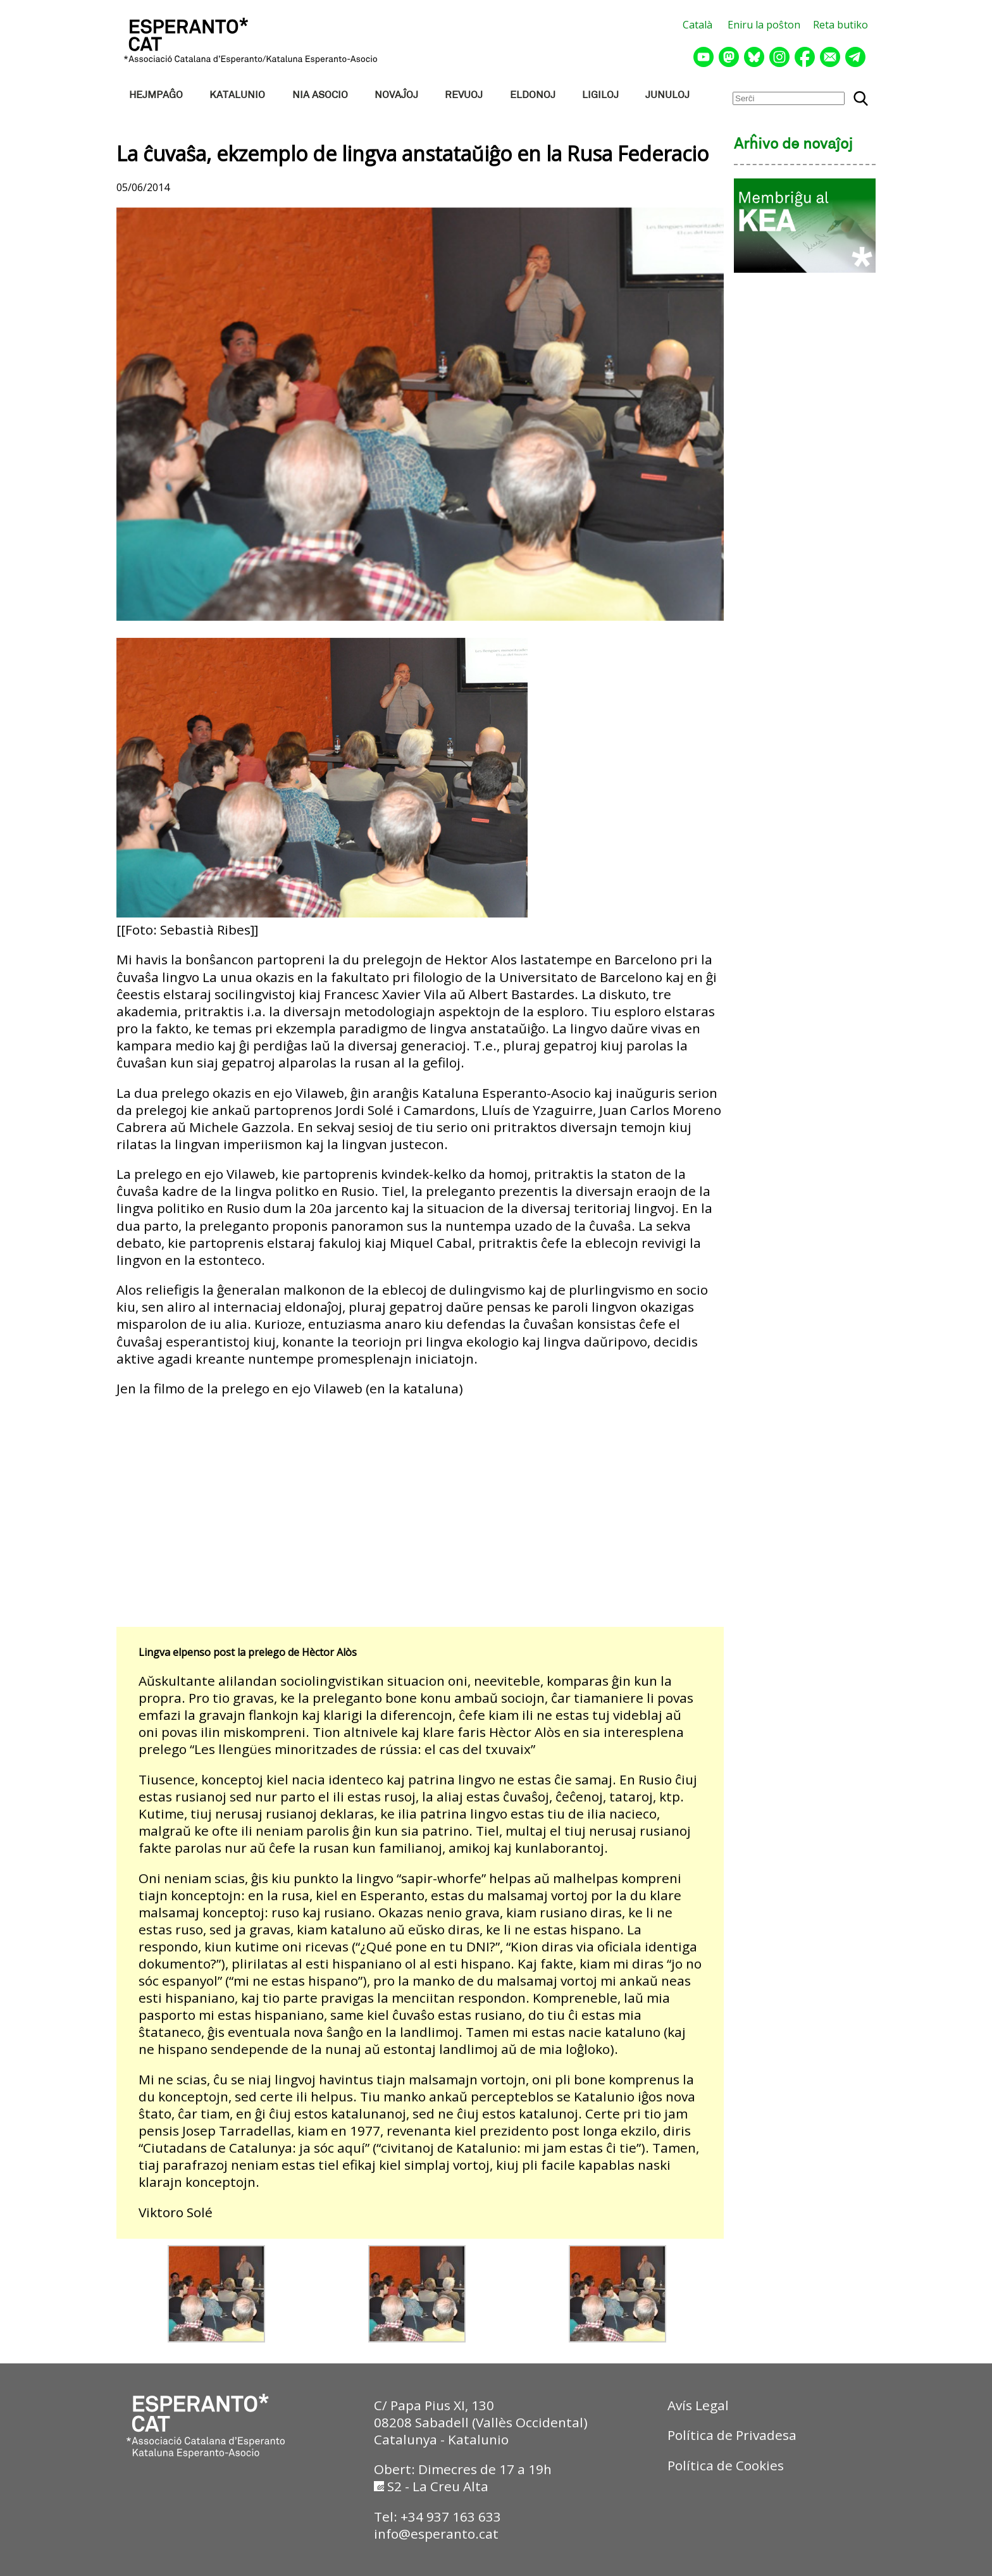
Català (697, 25)
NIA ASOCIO (320, 95)
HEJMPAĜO (156, 95)
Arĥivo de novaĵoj (793, 145)
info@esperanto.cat (436, 2533)
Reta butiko (840, 25)
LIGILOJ (600, 95)
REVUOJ (464, 95)
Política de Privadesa (732, 2435)
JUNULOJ (667, 95)
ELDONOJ (532, 95)
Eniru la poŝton (764, 25)
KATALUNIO (237, 95)
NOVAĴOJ (396, 95)
